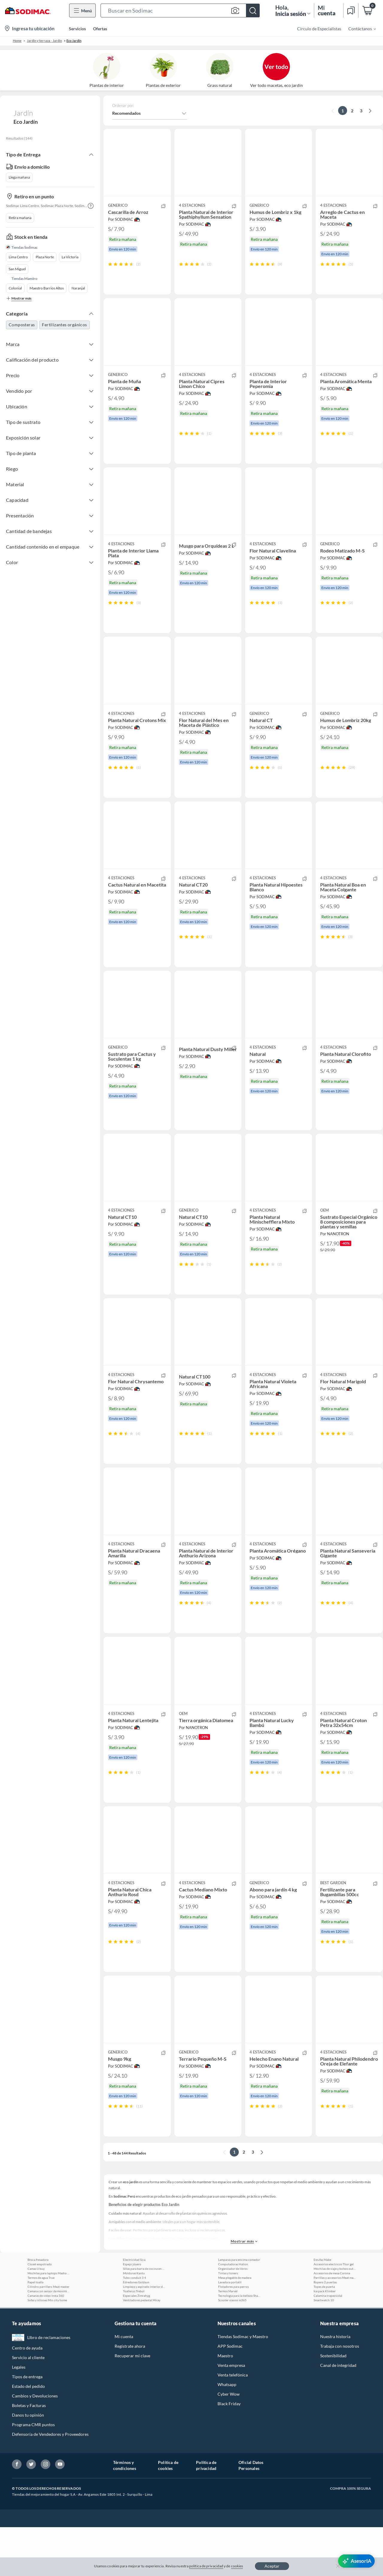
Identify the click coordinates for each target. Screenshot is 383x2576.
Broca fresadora (38, 2308)
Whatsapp (227, 2433)
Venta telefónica (233, 2423)
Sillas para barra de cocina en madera (144, 2317)
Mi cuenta (124, 2385)
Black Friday (229, 2452)
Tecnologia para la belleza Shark (239, 2344)
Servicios (77, 28)
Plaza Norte (45, 257)
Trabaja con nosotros (339, 2394)
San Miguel (17, 269)
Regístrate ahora (130, 2394)
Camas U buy (36, 2317)
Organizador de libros (232, 2317)
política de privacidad (206, 2566)
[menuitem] (358, 28)
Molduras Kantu (134, 2322)
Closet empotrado (40, 2313)
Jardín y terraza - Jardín (44, 41)
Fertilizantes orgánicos (64, 324)
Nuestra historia (335, 2385)
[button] (180, 10)
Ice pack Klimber (325, 2340)
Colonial (15, 288)
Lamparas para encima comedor (239, 2308)
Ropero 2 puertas (325, 2331)
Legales (18, 2415)
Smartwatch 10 (324, 2349)
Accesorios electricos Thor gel (334, 2313)
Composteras (22, 324)
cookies (237, 2566)
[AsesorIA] (356, 2561)
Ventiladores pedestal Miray (141, 2349)
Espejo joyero (132, 2313)
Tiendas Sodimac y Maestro (243, 2385)
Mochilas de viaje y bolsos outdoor (334, 2317)
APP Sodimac (230, 2394)
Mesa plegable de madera (234, 2326)
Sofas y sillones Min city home (47, 2349)
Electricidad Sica (134, 2308)
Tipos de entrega (27, 2425)
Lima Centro (18, 257)
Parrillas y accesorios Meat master (334, 2326)
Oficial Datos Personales (251, 2514)
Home (17, 41)
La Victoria (70, 257)
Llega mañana (19, 177)
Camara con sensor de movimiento (48, 2340)
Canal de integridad (338, 2414)
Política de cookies (168, 2514)
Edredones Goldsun (136, 2331)
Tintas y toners (228, 2322)
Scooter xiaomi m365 (232, 2349)
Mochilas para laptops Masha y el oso (48, 2322)
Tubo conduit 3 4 (134, 2326)
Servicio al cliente (28, 2406)
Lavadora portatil (229, 2331)
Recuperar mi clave (132, 2404)
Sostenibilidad (333, 2404)
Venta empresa (231, 2414)
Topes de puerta (324, 2335)
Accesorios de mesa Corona (332, 2322)
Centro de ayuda (27, 2396)
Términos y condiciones (124, 2514)
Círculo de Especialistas (319, 28)
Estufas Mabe (322, 2308)
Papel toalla (35, 2331)
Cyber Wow (229, 2442)
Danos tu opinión (28, 2463)
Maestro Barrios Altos (47, 288)
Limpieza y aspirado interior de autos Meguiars (144, 2335)
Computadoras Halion (233, 2313)
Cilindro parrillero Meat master (48, 2335)
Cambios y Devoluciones (35, 2444)
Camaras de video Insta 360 (46, 2344)
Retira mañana (20, 217)
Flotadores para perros (233, 2335)
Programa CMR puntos (33, 2473)
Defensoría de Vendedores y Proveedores (50, 2483)
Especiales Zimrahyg (136, 2344)
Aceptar (272, 2566)
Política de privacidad (206, 2514)
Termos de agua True (41, 2326)
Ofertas (100, 28)
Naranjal (78, 288)
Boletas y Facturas (29, 2454)
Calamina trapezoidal (328, 2344)
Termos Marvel (228, 2340)
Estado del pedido (28, 2435)
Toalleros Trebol (134, 2340)
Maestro (225, 2404)
